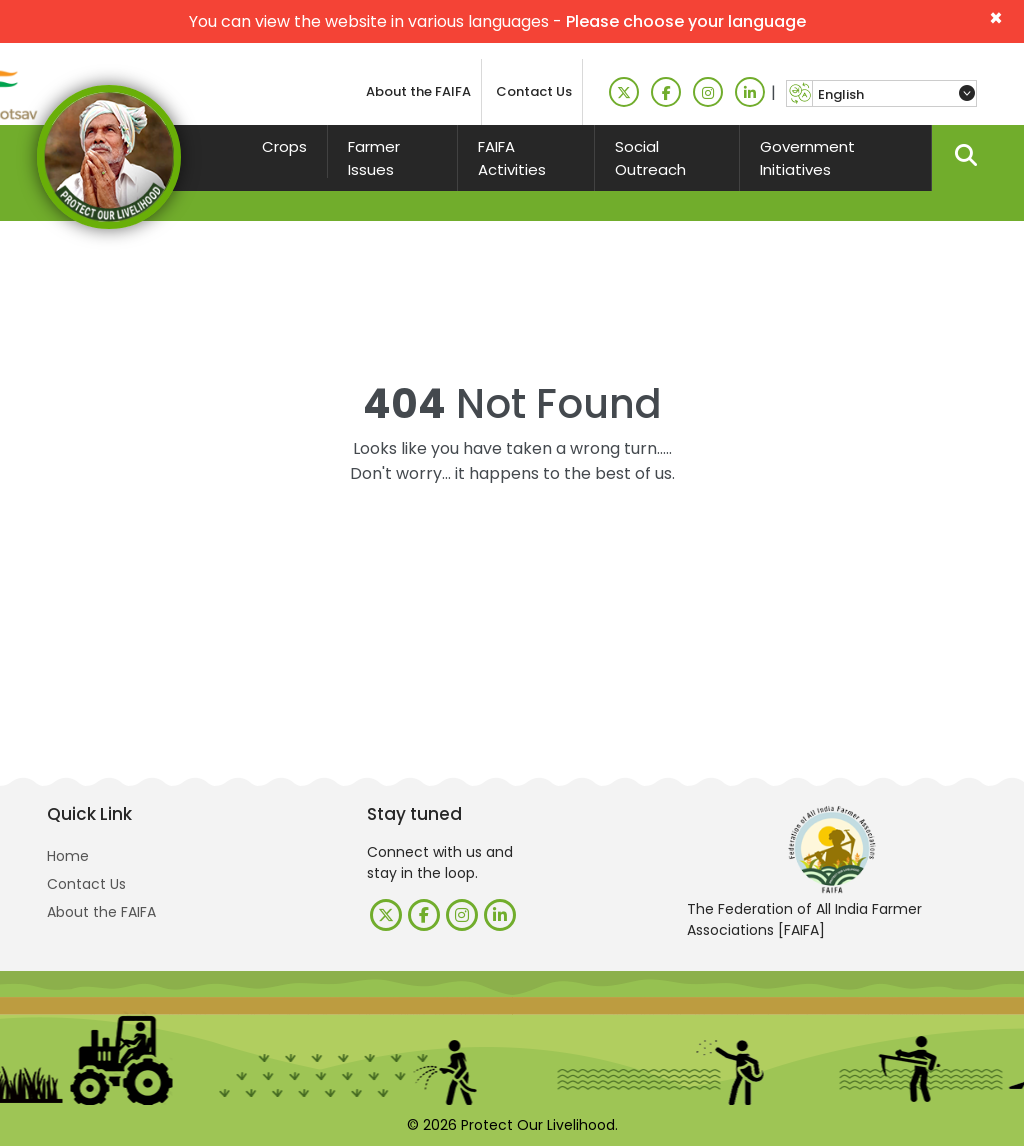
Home (68, 856)
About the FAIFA (418, 91)
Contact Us (534, 91)
